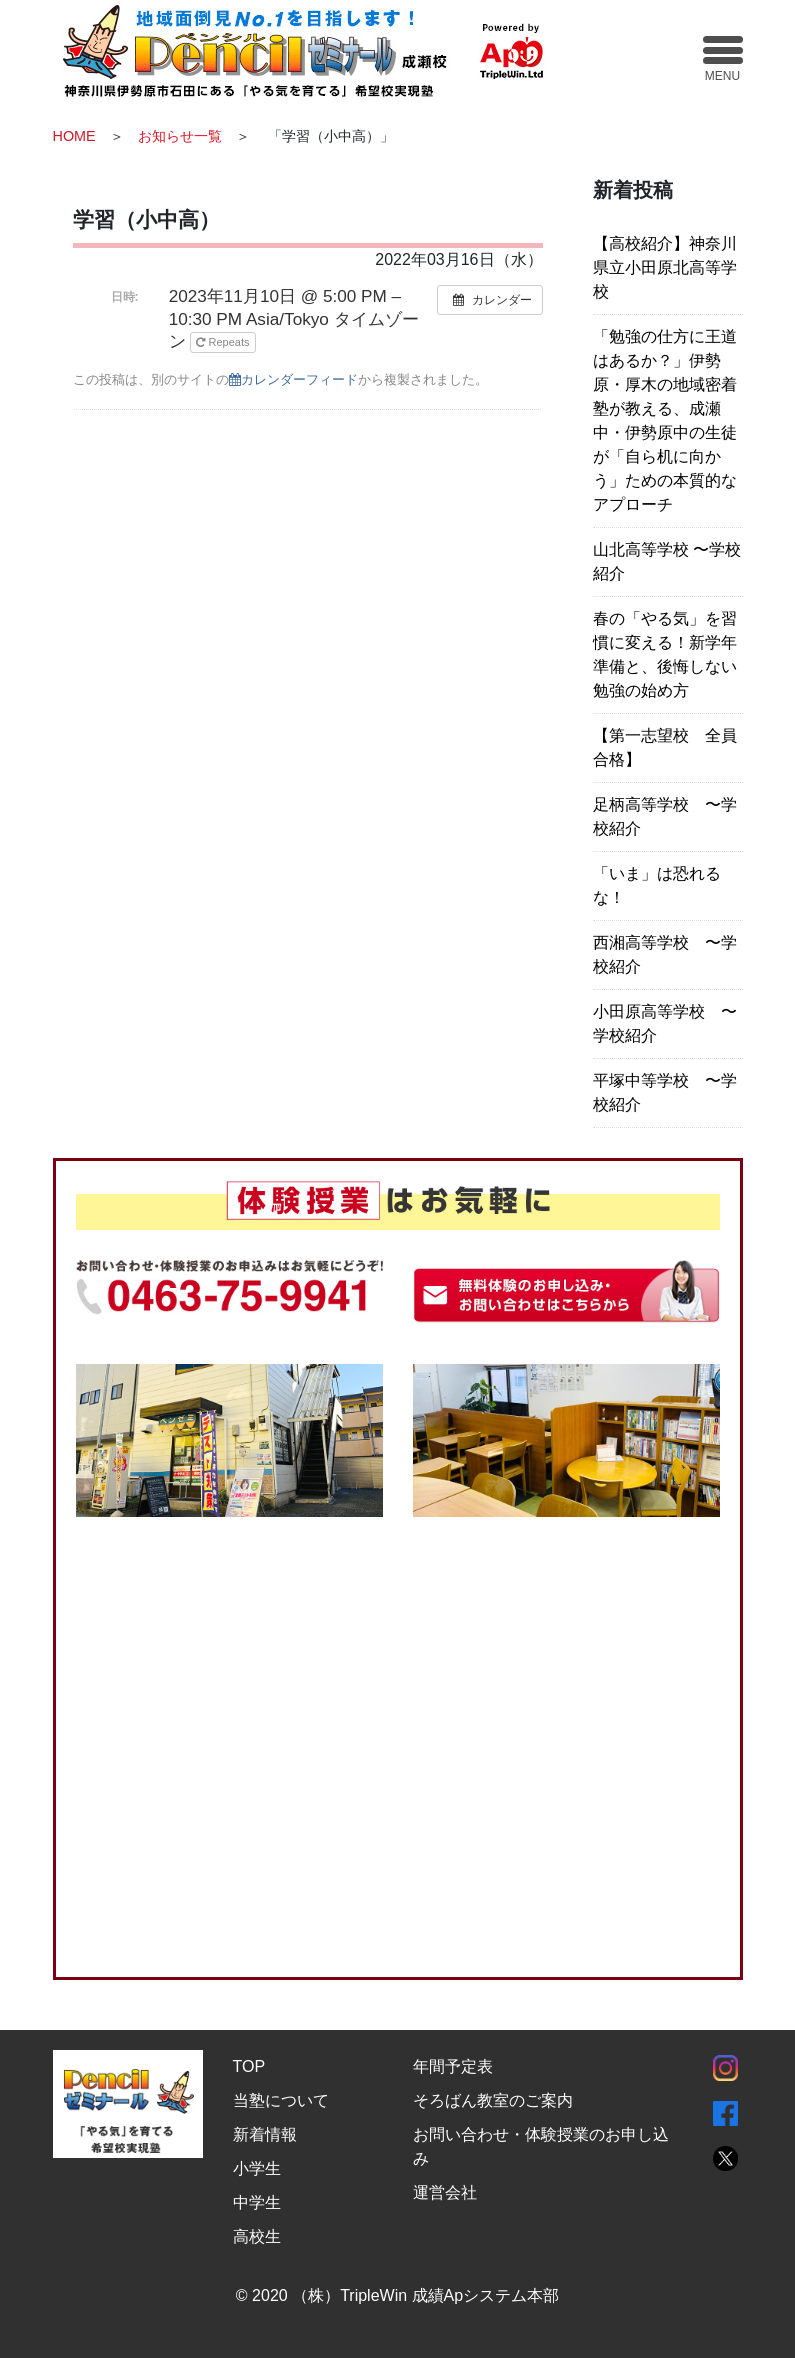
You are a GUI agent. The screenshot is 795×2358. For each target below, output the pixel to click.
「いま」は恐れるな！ (657, 885)
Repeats (224, 342)
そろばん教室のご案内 (493, 2100)
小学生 (257, 2168)
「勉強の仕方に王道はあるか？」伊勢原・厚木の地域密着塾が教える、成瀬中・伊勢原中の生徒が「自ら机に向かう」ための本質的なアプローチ (665, 420)
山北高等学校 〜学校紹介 (667, 561)
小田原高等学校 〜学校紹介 (665, 1023)
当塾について (281, 2100)
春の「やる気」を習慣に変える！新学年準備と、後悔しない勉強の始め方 (665, 654)
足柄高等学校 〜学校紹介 (665, 816)
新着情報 (265, 2134)
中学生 (257, 2202)
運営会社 (445, 2192)
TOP (249, 2066)
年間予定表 (453, 2066)
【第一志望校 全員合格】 (665, 747)
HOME (74, 136)
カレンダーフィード (293, 379)
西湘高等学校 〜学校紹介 (665, 954)
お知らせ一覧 (180, 136)
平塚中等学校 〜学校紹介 (665, 1092)
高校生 (257, 2236)
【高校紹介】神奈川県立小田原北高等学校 (665, 267)
